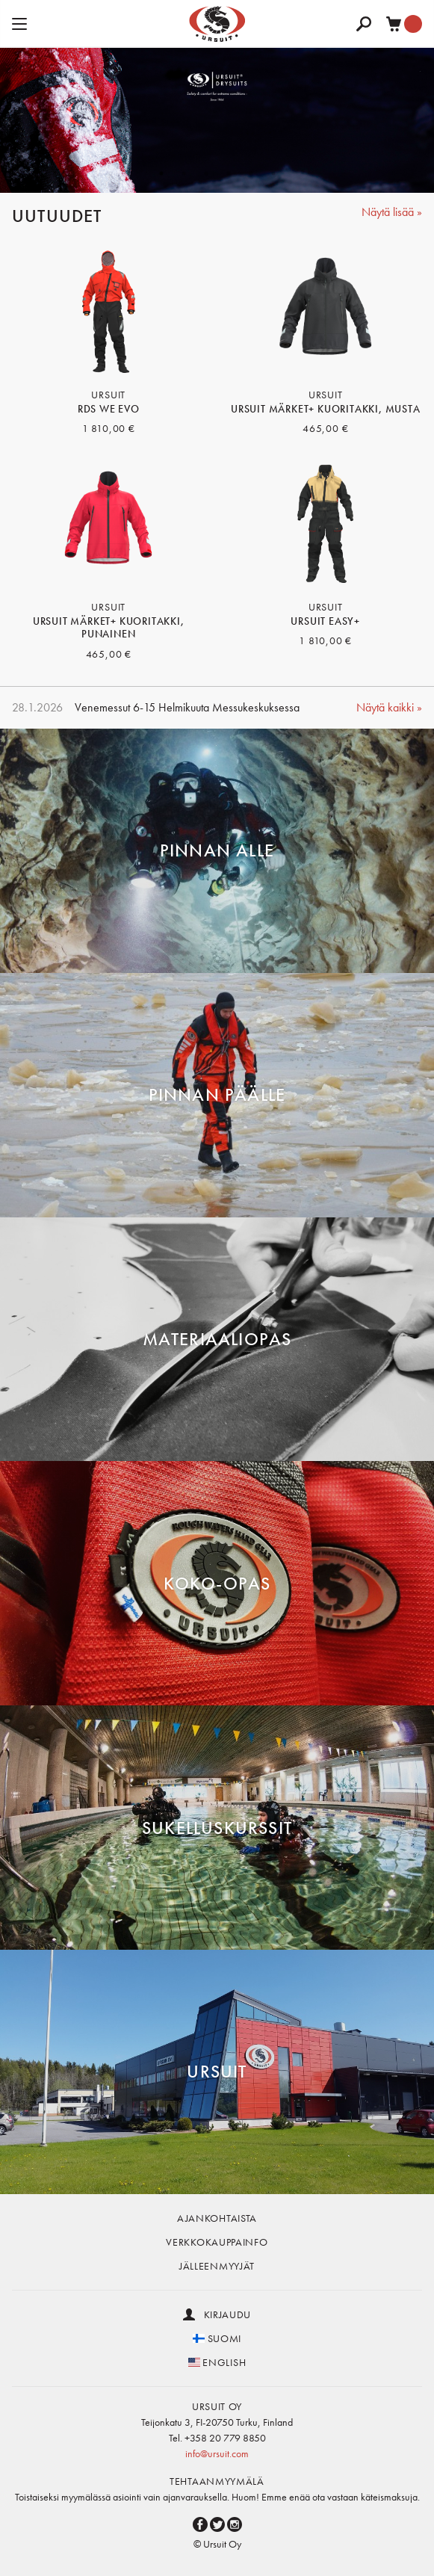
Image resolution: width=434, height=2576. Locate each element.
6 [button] (273, 173)
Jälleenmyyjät (217, 2266)
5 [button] (251, 173)
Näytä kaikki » (389, 707)
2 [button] (183, 173)
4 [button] (228, 173)
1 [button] (161, 173)
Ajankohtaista (217, 2218)
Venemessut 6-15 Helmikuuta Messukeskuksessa (187, 707)
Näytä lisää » (392, 212)
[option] (217, 120)
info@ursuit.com (217, 2453)
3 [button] (206, 173)
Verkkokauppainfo (216, 2242)
